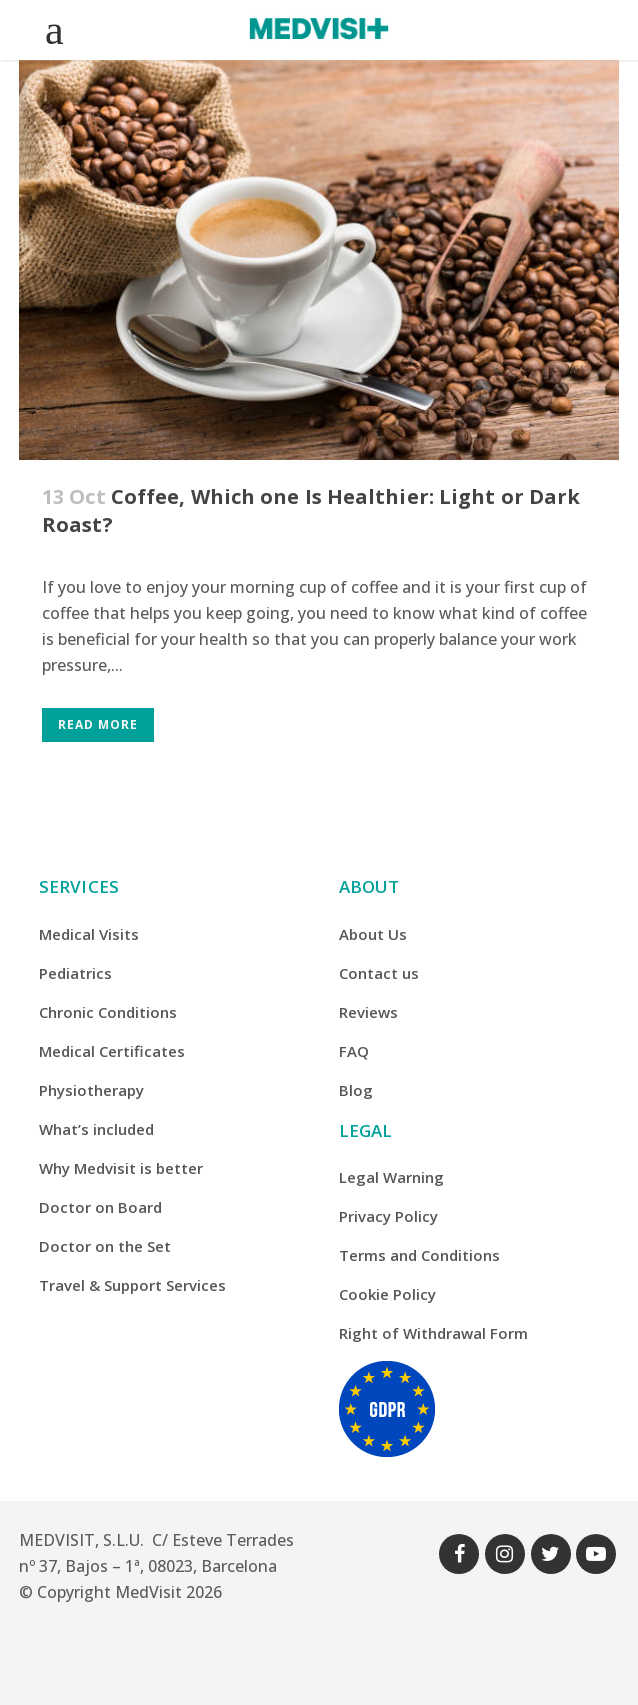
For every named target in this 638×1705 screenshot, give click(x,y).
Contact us (379, 973)
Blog (356, 1090)
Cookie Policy (387, 1294)
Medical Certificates (112, 1051)
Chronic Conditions (108, 1012)
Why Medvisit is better (121, 1168)
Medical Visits (89, 934)
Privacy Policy (388, 1216)
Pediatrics (75, 973)
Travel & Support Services (132, 1285)
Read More (98, 724)
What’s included (96, 1129)
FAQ (354, 1051)
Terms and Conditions (419, 1255)
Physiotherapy (91, 1090)
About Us (373, 934)
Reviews (368, 1012)
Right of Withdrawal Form (433, 1333)
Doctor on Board (100, 1207)
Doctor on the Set (105, 1246)
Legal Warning (391, 1177)
